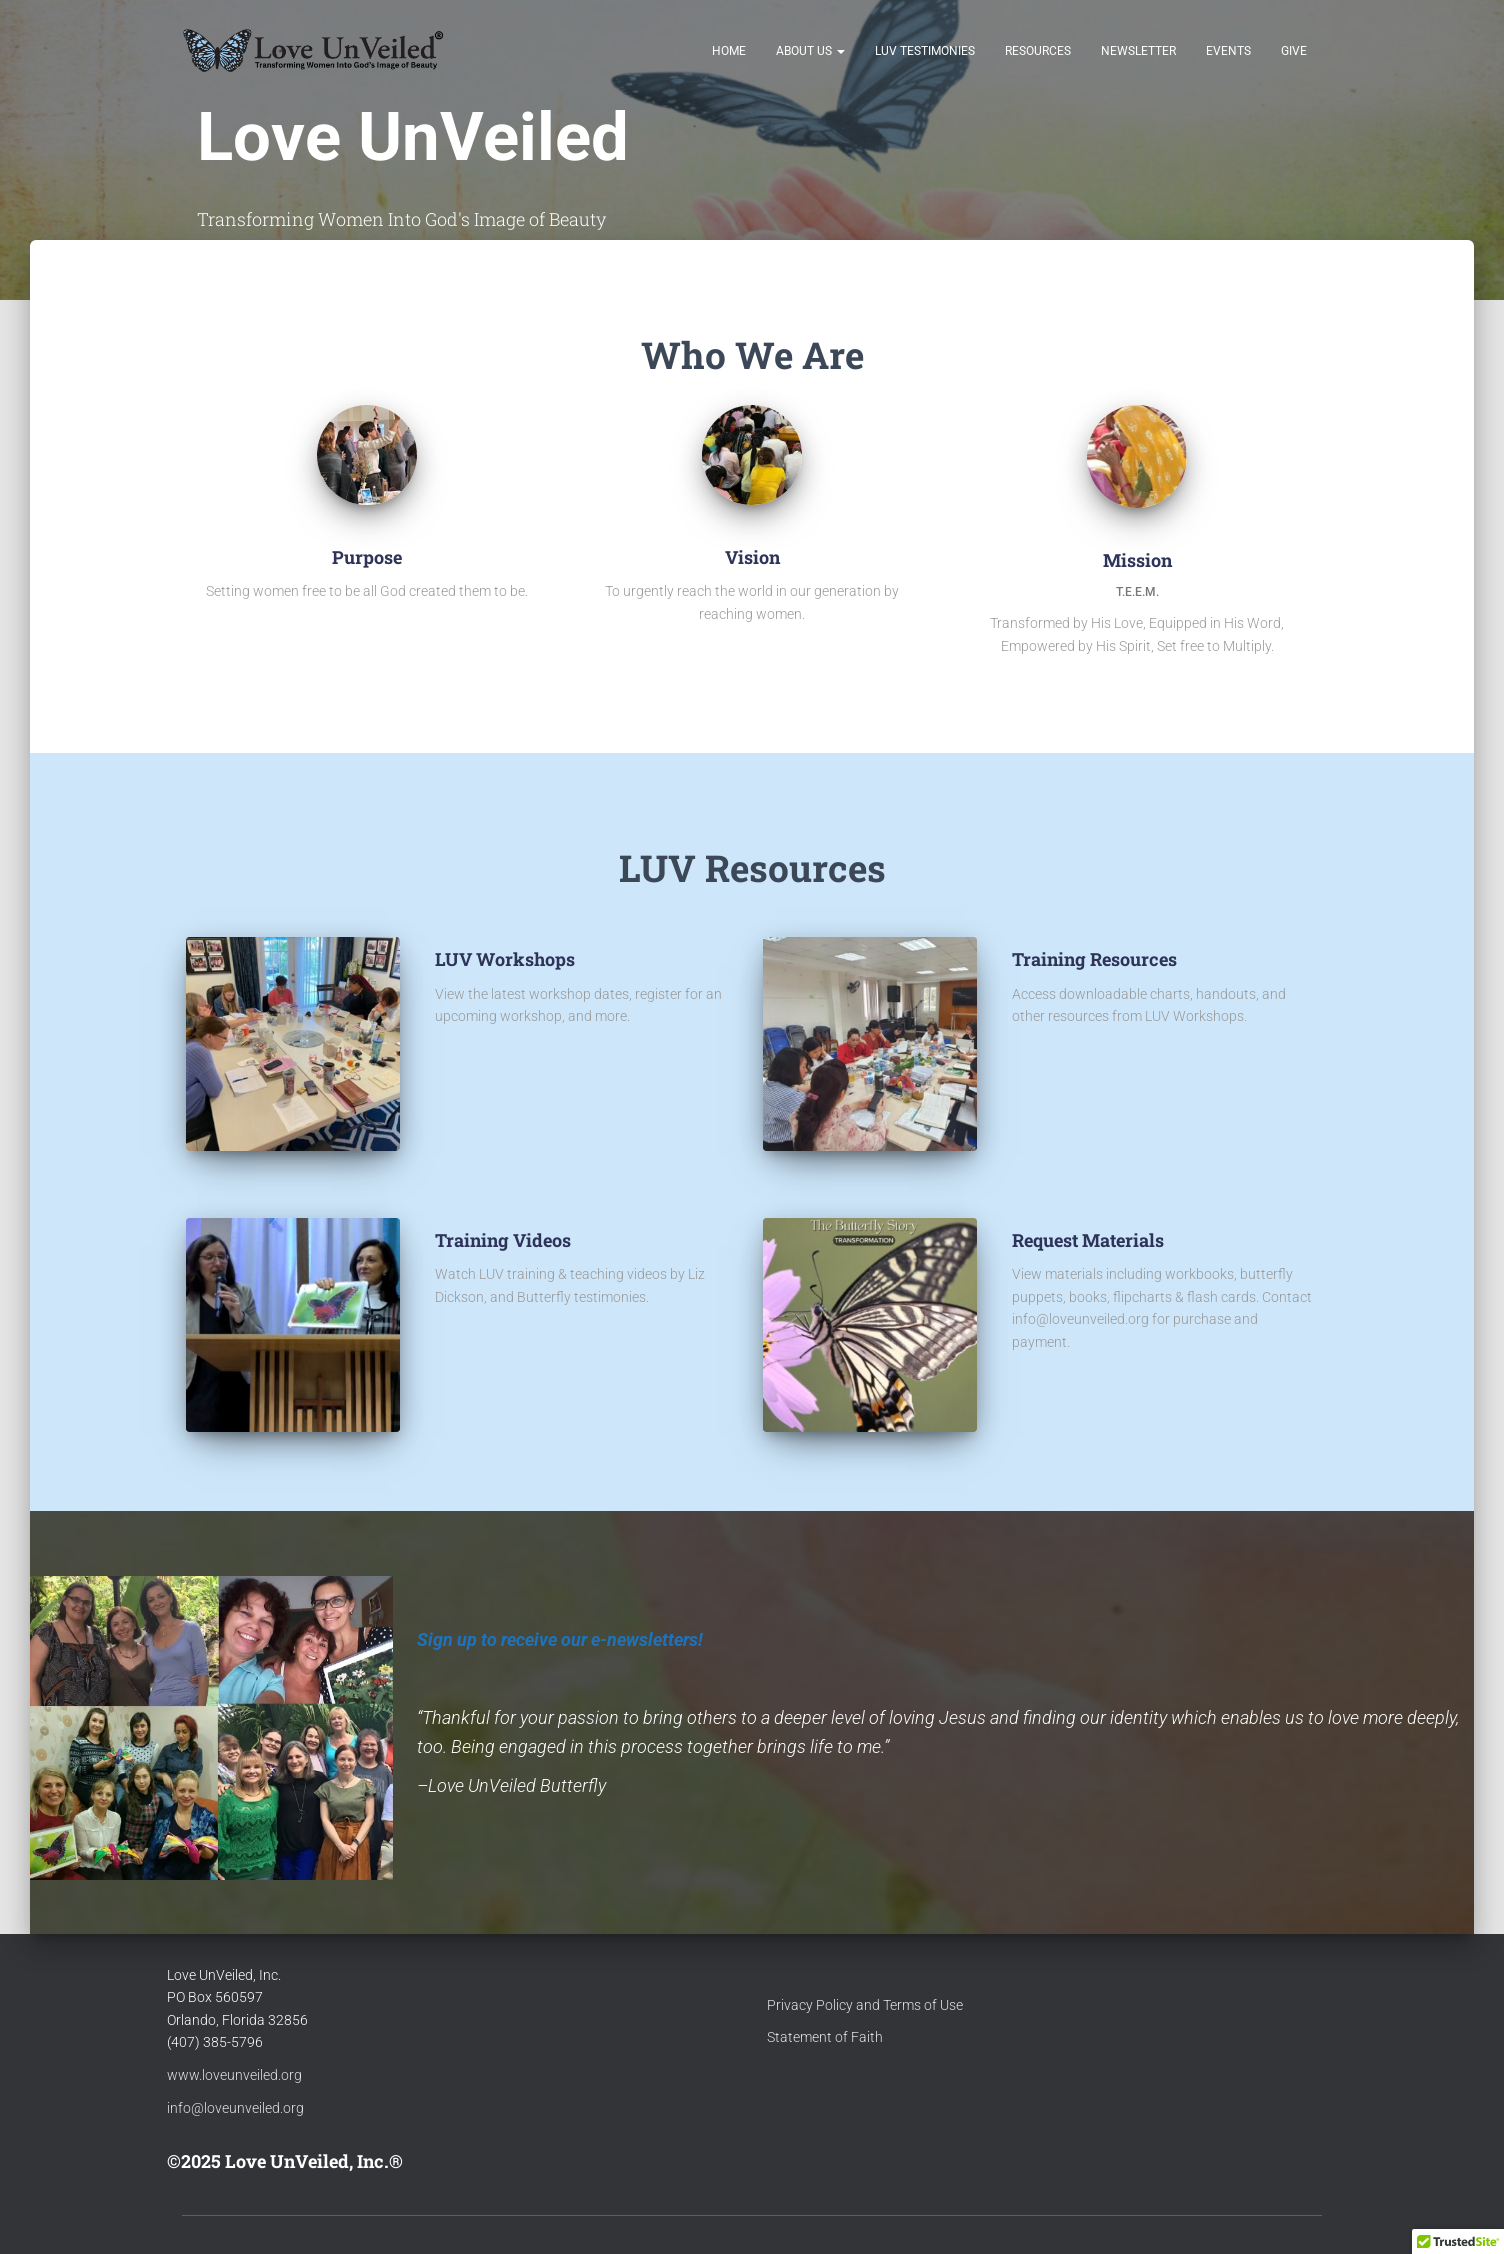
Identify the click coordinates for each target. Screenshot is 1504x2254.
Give (1294, 52)
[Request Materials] (1013, 1386)
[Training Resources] (1013, 1060)
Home (729, 52)
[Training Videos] (436, 1340)
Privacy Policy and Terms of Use (865, 2005)
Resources (1038, 52)
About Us (810, 52)
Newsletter (1138, 52)
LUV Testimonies (925, 52)
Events (1228, 52)
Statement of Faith (825, 2037)
